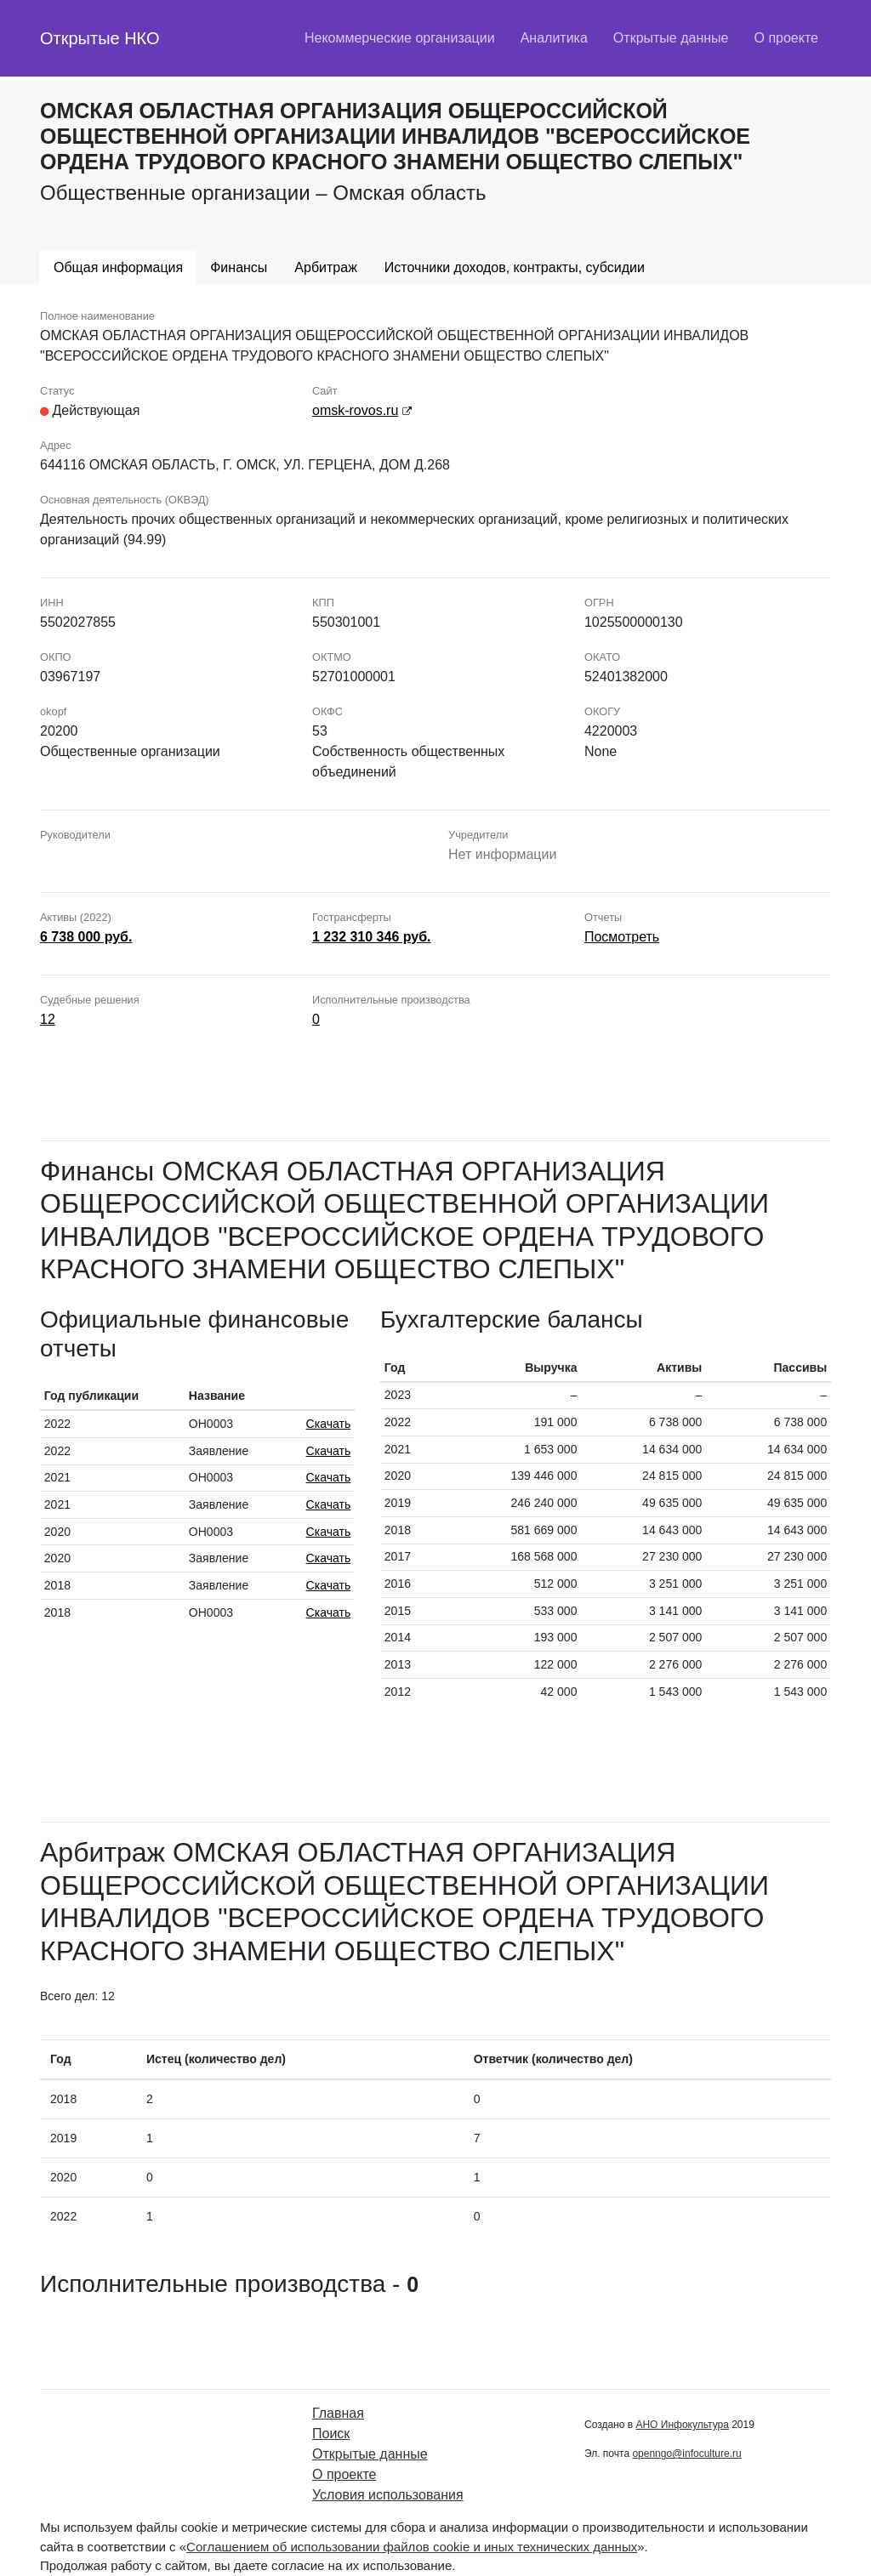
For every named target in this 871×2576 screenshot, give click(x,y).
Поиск (331, 2433)
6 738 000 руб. (86, 937)
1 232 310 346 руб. (371, 937)
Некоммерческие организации (400, 38)
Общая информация (118, 267)
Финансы (238, 267)
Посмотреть (621, 937)
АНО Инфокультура (681, 2425)
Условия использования (388, 2495)
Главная (338, 2413)
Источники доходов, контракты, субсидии (514, 267)
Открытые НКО (100, 38)
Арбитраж (325, 267)
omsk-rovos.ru (355, 410)
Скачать (328, 1423)
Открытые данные (671, 38)
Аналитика (554, 38)
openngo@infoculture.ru (686, 2453)
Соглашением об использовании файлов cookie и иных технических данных (411, 2546)
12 (47, 1019)
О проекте (786, 38)
